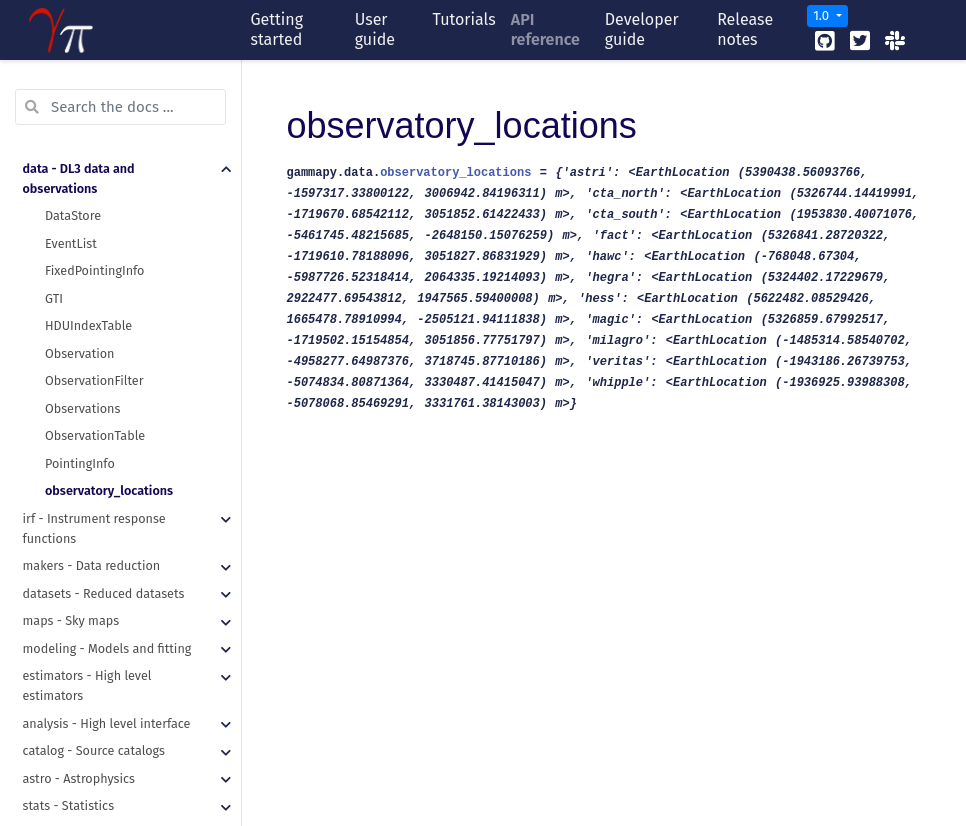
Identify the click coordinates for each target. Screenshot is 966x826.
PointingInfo (80, 343)
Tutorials (464, 19)
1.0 (822, 15)
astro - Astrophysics (79, 658)
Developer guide (642, 29)
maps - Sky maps (71, 500)
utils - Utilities (63, 768)
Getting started (276, 29)
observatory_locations (109, 370)
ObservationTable (95, 315)
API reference (545, 29)
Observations (82, 288)
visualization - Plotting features (112, 740)
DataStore (73, 95)
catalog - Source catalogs (94, 630)
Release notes (745, 29)
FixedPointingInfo (94, 150)
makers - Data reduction (92, 445)
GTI (54, 178)
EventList (71, 123)
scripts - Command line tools (105, 713)
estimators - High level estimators (87, 565)
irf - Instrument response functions (94, 408)
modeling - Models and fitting (107, 528)
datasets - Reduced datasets (104, 473)
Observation (79, 233)
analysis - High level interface (107, 603)
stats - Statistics (69, 685)
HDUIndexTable (88, 205)
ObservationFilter (94, 260)
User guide (375, 29)
